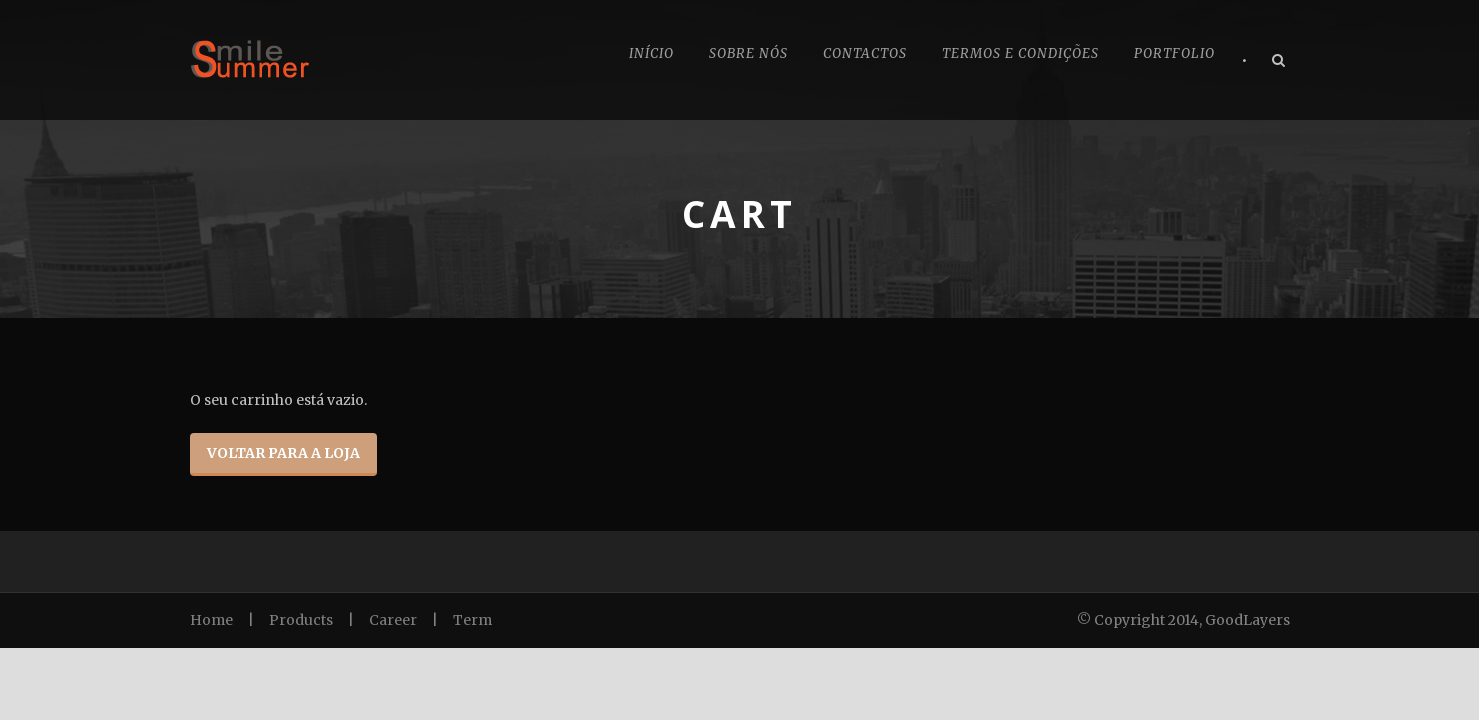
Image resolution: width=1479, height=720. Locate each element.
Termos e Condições (1020, 53)
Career (393, 620)
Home (211, 620)
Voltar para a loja (283, 453)
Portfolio (1174, 53)
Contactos (865, 53)
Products (301, 620)
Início (651, 53)
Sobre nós (748, 53)
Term (472, 620)
